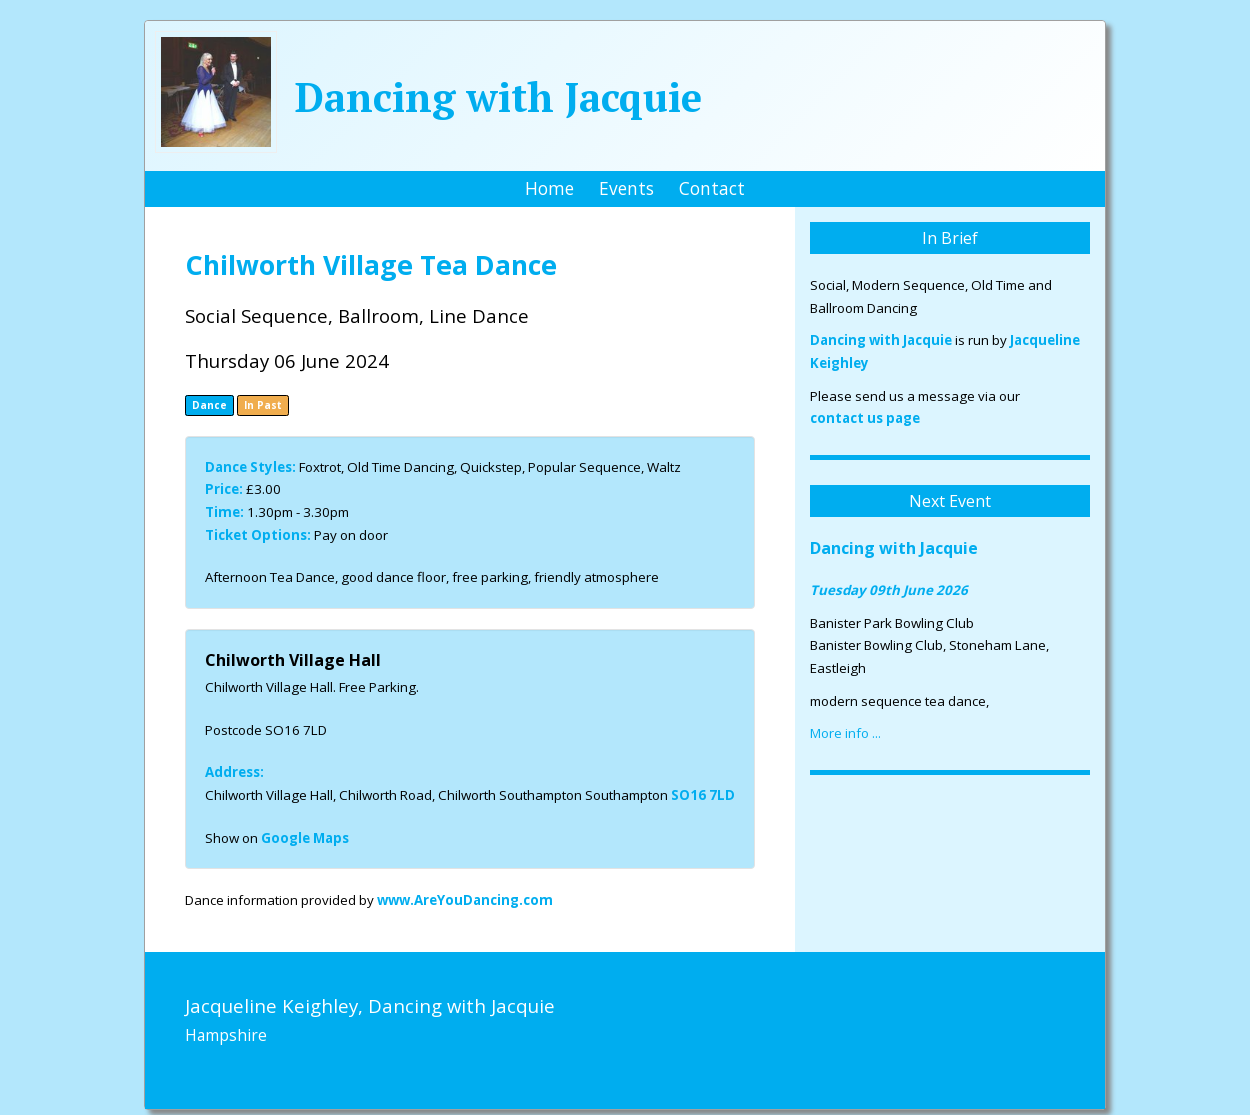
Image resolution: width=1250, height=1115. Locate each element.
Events (626, 188)
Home (549, 188)
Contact (712, 188)
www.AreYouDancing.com (465, 900)
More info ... (845, 733)
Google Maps (305, 838)
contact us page (865, 418)
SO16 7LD (703, 795)
